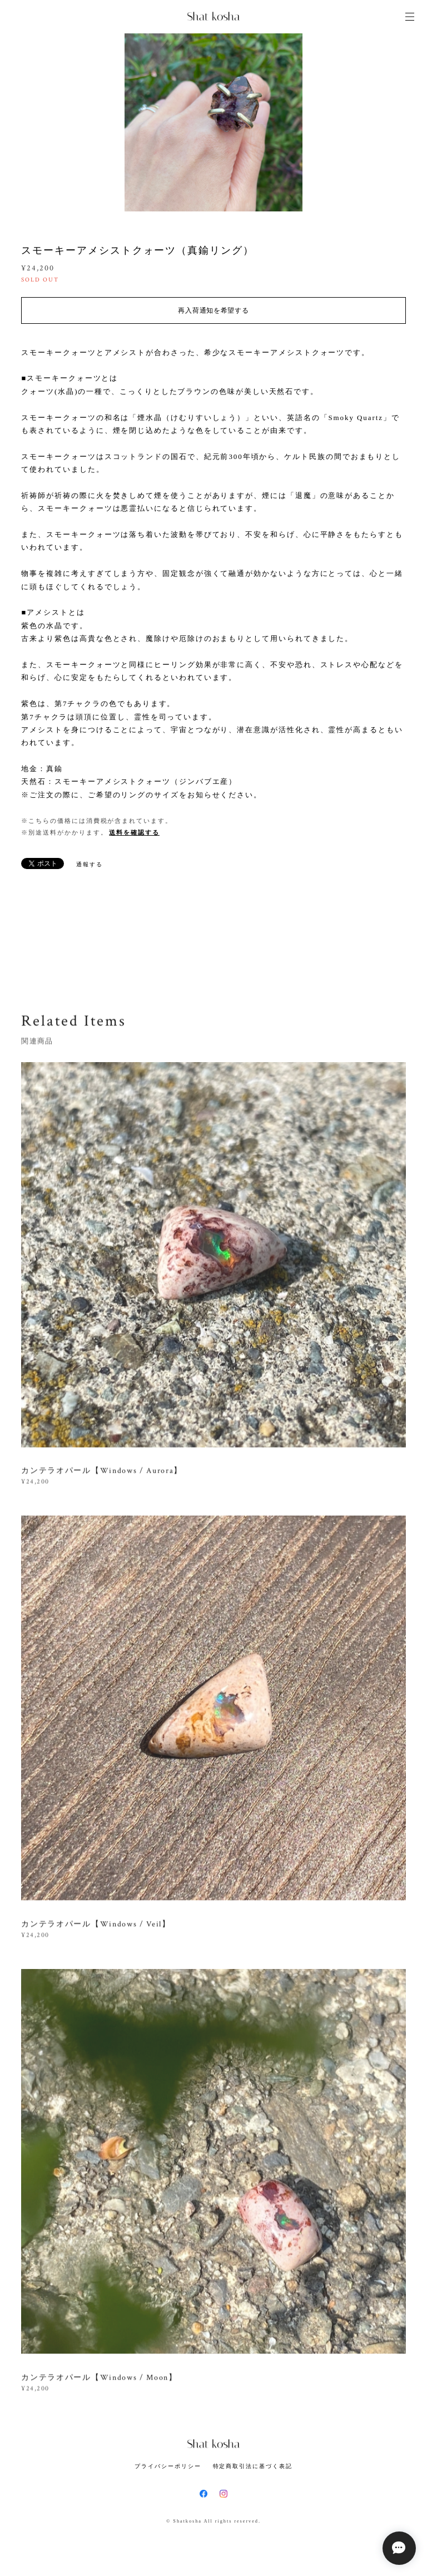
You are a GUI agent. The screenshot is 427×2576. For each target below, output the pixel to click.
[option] (213, 122)
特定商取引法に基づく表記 (252, 2466)
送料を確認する (134, 832)
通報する (89, 864)
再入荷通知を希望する (213, 310)
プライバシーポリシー (168, 2466)
